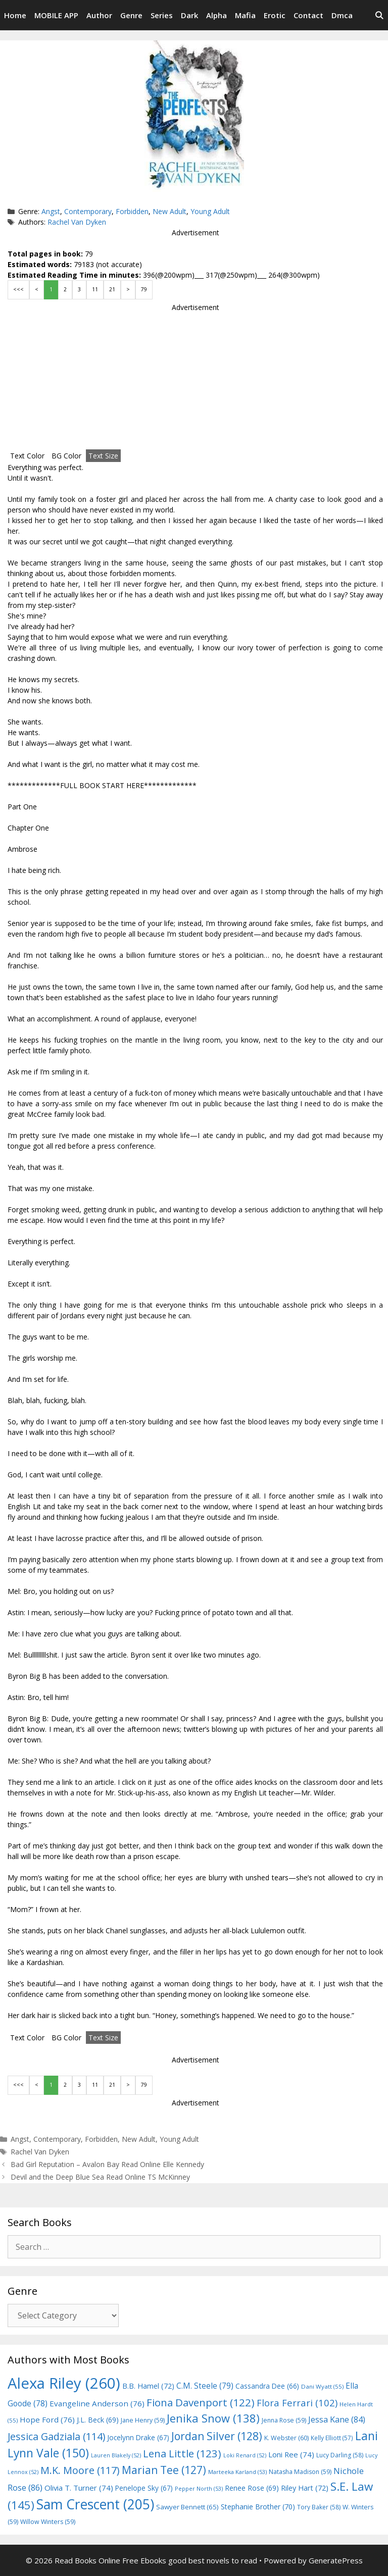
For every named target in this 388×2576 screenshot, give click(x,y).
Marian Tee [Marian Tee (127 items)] (164, 2469)
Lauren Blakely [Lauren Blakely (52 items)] (116, 2455)
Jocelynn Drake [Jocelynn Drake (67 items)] (138, 2437)
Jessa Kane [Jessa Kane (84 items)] (336, 2419)
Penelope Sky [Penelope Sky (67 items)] (144, 2488)
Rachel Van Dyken (76, 222)
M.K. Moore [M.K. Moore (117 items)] (80, 2470)
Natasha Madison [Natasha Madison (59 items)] (300, 2471)
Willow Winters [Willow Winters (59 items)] (47, 2521)
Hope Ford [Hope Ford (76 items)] (47, 2419)
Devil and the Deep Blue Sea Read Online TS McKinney (100, 2177)
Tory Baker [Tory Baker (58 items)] (319, 2507)
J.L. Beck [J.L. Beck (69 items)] (98, 2420)
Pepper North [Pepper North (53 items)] (199, 2488)
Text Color (27, 455)
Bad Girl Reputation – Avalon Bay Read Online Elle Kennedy (107, 2164)
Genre (131, 15)
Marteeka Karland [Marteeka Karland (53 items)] (237, 2472)
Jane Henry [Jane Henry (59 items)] (143, 2420)
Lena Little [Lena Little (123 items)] (182, 2453)
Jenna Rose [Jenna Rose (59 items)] (284, 2420)
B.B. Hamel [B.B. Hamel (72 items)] (148, 2386)
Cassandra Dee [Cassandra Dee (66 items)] (267, 2386)
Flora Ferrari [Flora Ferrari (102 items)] (297, 2402)
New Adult (169, 211)
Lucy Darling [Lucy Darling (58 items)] (339, 2455)
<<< (18, 289)
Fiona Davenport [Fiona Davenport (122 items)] (201, 2402)
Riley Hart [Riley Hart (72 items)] (304, 2488)
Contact (308, 15)
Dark (189, 15)
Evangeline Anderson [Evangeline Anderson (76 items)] (97, 2403)
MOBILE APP (56, 15)
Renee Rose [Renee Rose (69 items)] (252, 2488)
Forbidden (132, 211)
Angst (50, 211)
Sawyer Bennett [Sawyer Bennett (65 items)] (187, 2506)
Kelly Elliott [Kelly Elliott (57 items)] (332, 2438)
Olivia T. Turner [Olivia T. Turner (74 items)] (78, 2488)
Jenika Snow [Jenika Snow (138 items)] (213, 2418)
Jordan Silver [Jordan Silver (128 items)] (216, 2436)
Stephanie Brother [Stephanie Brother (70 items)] (258, 2506)
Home (15, 15)
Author (99, 15)
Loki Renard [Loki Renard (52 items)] (244, 2455)
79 (144, 289)
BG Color (66, 455)
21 (112, 289)
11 (95, 289)
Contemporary (88, 211)
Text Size (103, 455)
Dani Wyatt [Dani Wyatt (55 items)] (322, 2386)
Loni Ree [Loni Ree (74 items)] (291, 2454)
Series (162, 15)
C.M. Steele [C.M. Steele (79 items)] (204, 2385)
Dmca (342, 15)
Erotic (274, 15)
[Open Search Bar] (379, 15)
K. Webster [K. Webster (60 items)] (286, 2438)
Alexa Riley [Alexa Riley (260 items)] (64, 2383)
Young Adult (210, 211)
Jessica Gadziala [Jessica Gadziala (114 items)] (56, 2436)
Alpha (216, 15)
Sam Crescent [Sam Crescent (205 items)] (95, 2504)
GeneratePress (336, 2560)
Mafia (245, 15)
